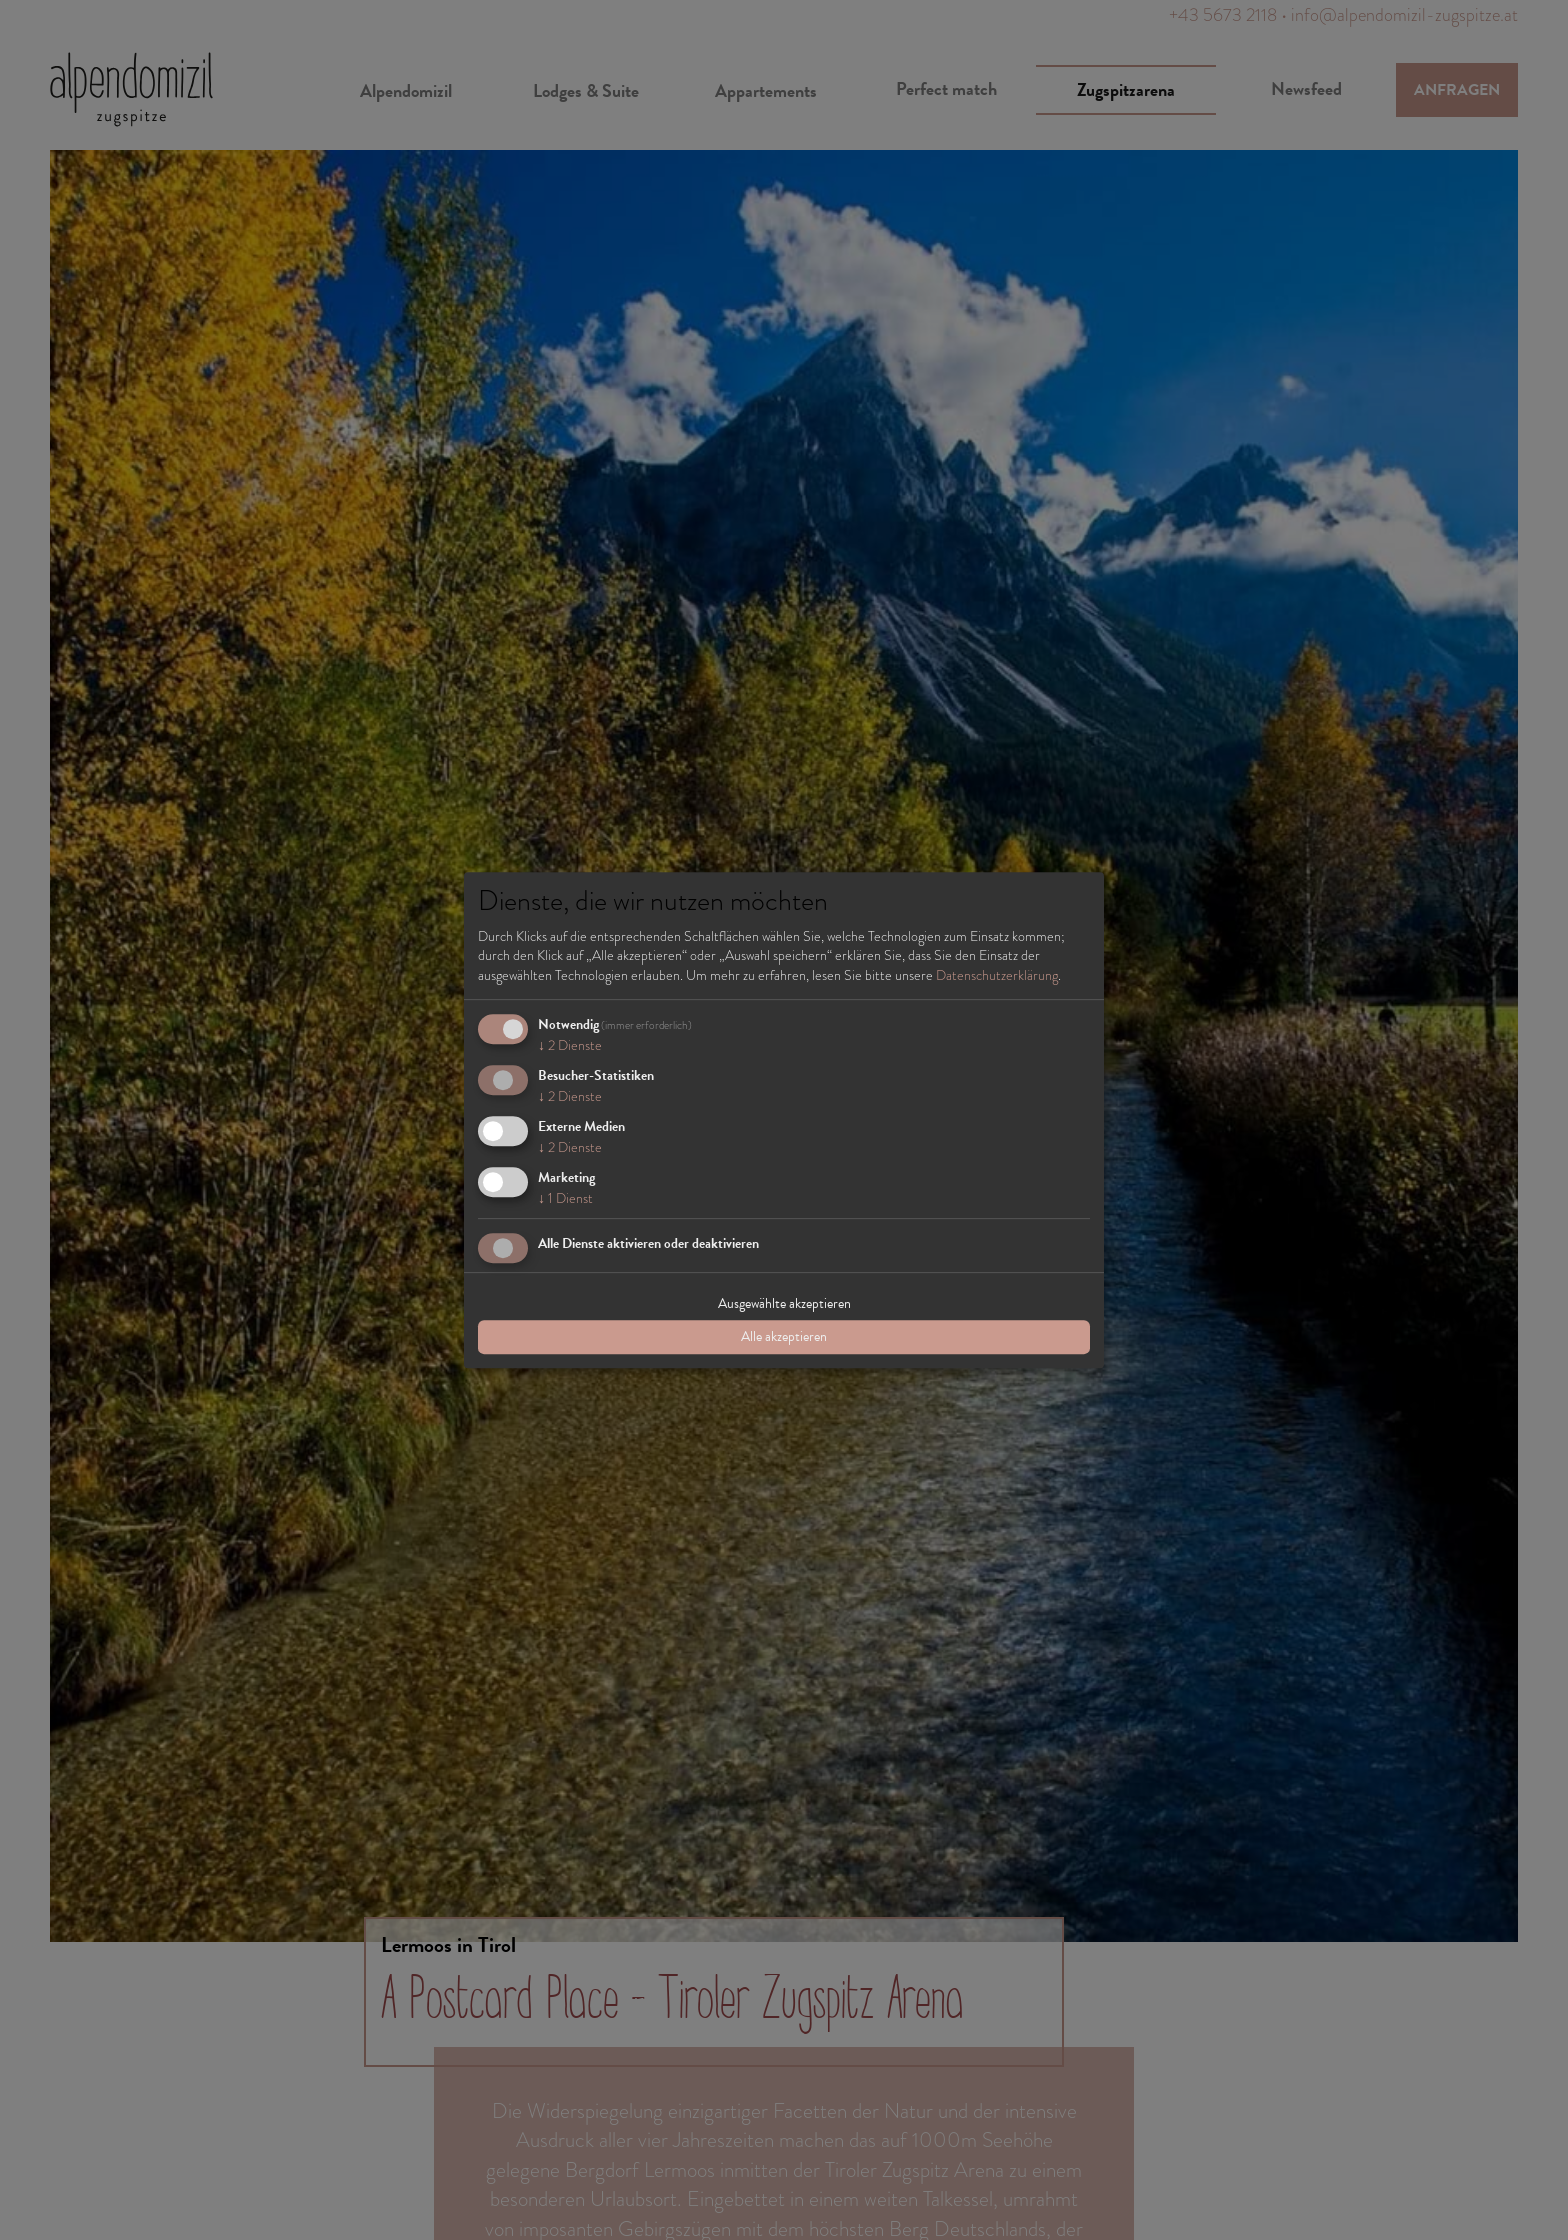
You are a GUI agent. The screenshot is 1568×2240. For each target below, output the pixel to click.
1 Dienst (565, 1198)
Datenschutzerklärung (997, 975)
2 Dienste (570, 1046)
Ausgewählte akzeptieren (784, 1303)
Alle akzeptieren (784, 1336)
